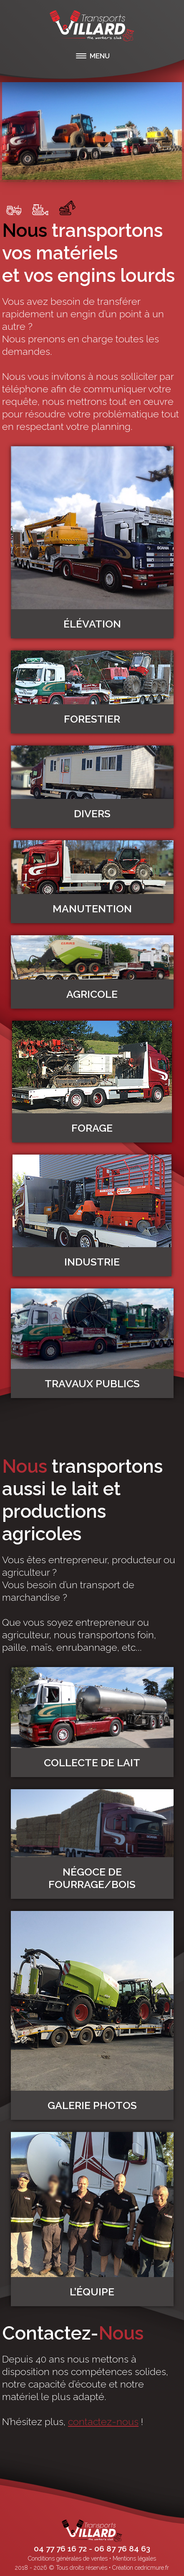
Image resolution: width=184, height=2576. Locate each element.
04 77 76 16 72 (60, 2548)
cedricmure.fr (152, 2567)
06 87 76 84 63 (122, 2548)
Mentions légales (134, 2558)
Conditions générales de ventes (68, 2558)
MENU (100, 56)
